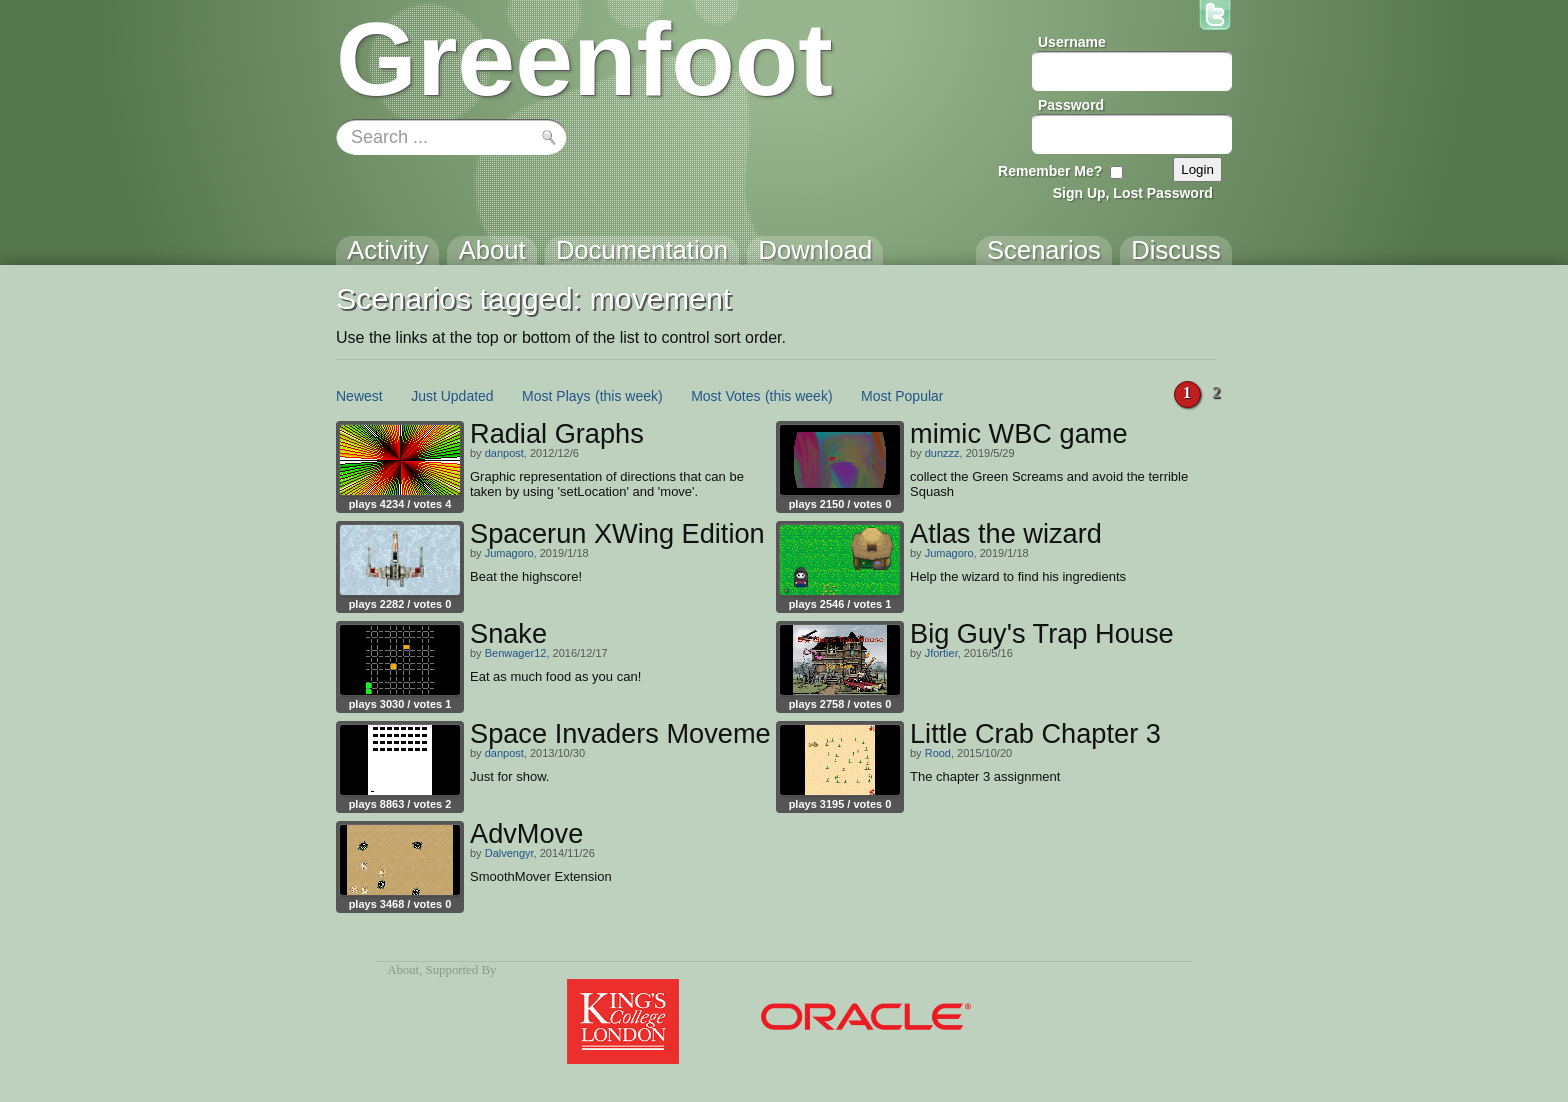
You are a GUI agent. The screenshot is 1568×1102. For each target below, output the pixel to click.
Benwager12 (516, 653)
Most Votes (725, 396)
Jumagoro (509, 553)
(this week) (629, 396)
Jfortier (941, 653)
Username (1072, 42)
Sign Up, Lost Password (1133, 193)
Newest (359, 396)
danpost (504, 453)
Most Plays (556, 396)
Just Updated (452, 396)
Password (1071, 105)
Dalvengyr (509, 853)
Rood (938, 753)
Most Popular (902, 396)
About (403, 970)
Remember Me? (1050, 171)
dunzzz (942, 453)
